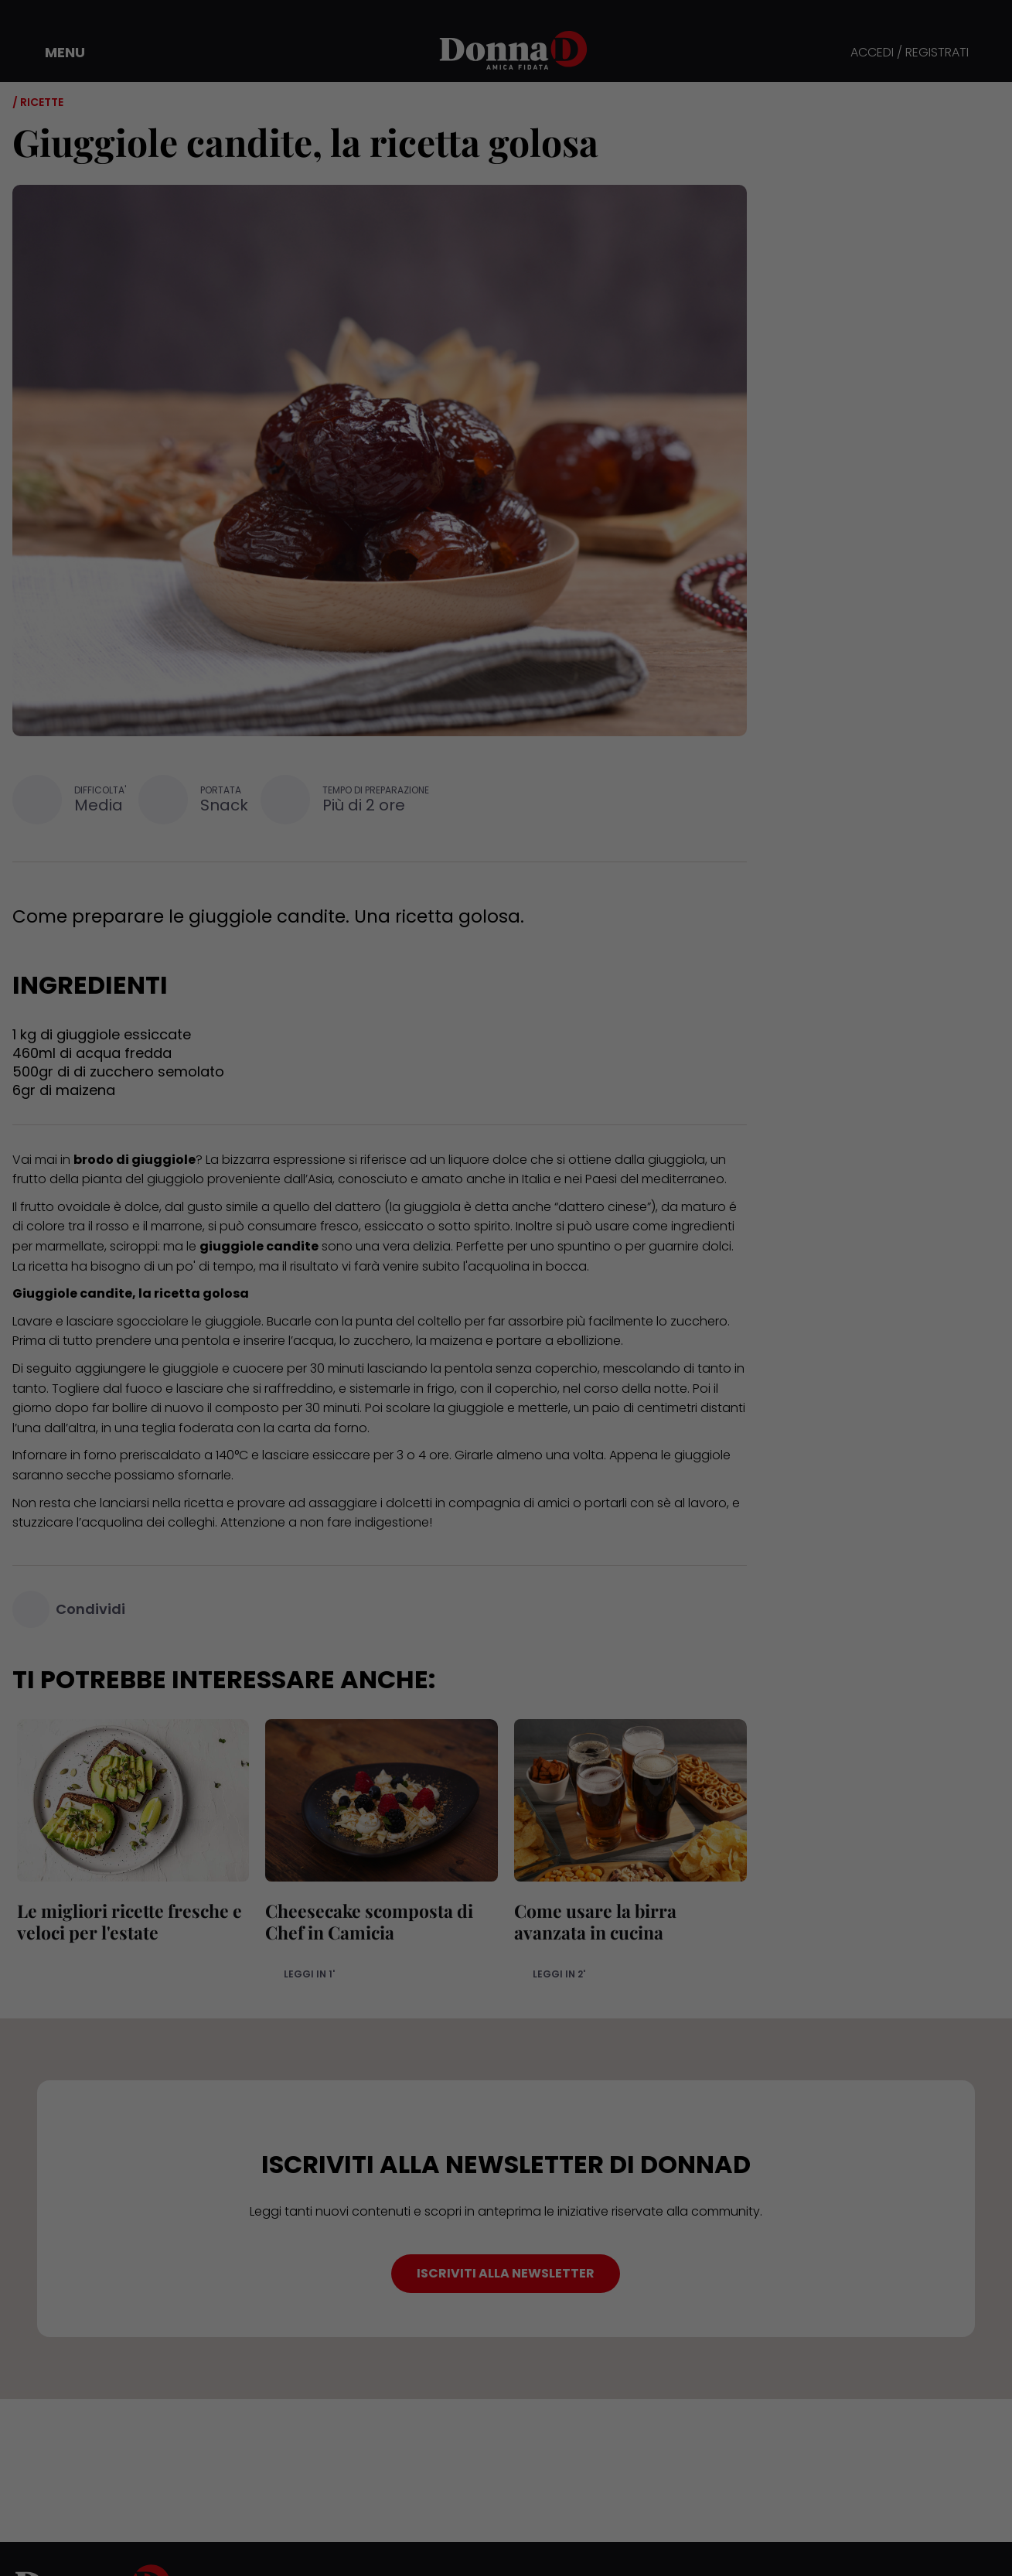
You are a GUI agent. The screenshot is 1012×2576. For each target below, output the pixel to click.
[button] (54, 52)
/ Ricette (37, 102)
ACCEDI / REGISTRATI (909, 53)
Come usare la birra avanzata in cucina (591, 1921)
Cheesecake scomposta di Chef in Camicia (365, 1921)
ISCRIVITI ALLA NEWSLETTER (506, 2273)
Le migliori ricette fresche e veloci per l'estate (124, 1921)
